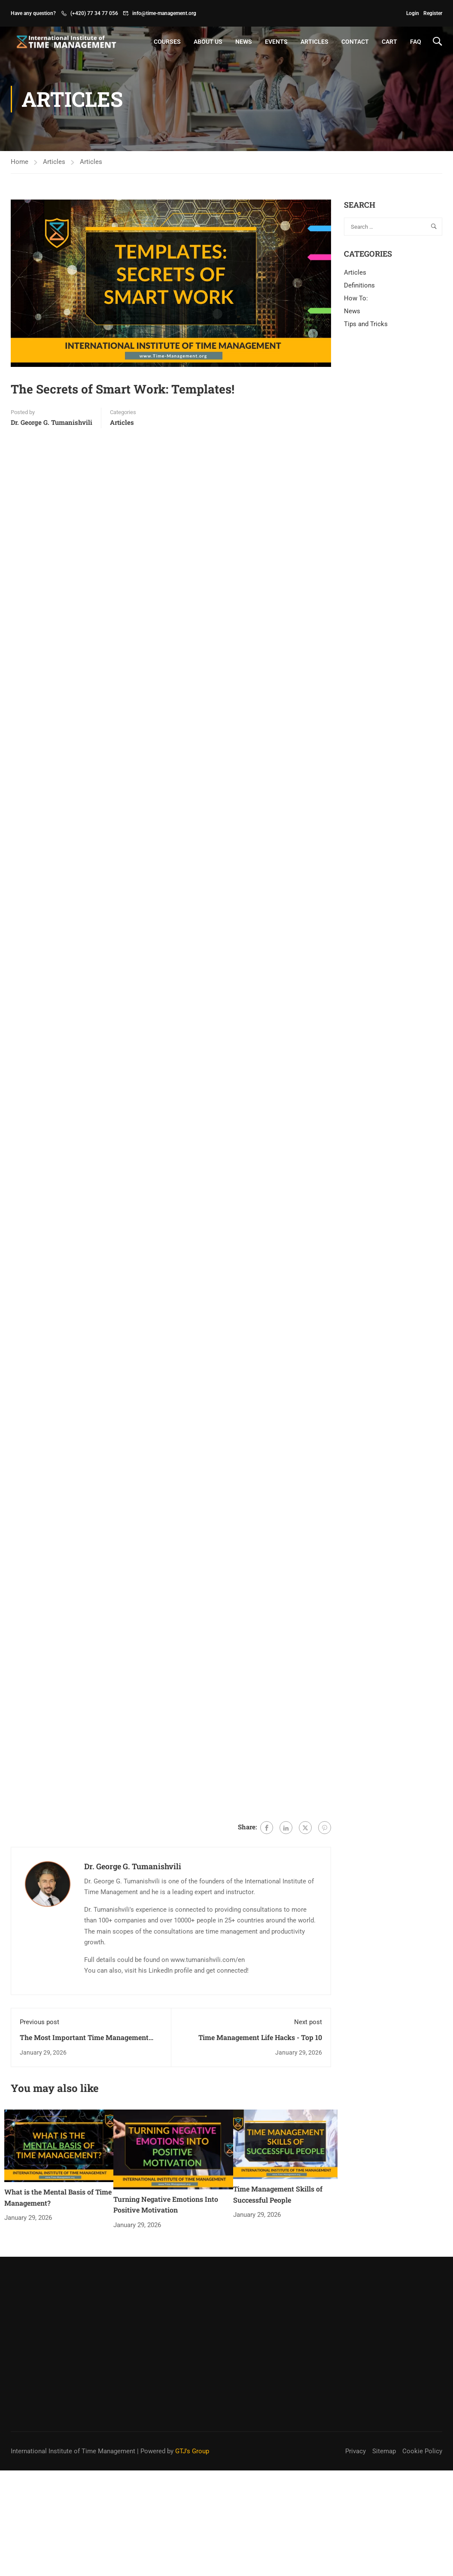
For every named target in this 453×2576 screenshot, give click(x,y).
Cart (389, 41)
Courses (167, 41)
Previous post (39, 2022)
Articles (314, 41)
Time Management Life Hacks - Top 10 (260, 2037)
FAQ (415, 41)
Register (432, 13)
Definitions (359, 285)
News (243, 41)
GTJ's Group (192, 2363)
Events (276, 41)
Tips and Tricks (366, 324)
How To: (356, 298)
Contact (355, 41)
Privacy (355, 2363)
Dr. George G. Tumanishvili (51, 422)
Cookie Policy (422, 2363)
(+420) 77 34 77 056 (94, 13)
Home (19, 162)
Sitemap (384, 2363)
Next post (308, 2022)
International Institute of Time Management (73, 2363)
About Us (208, 41)
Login (412, 13)
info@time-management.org (164, 13)
